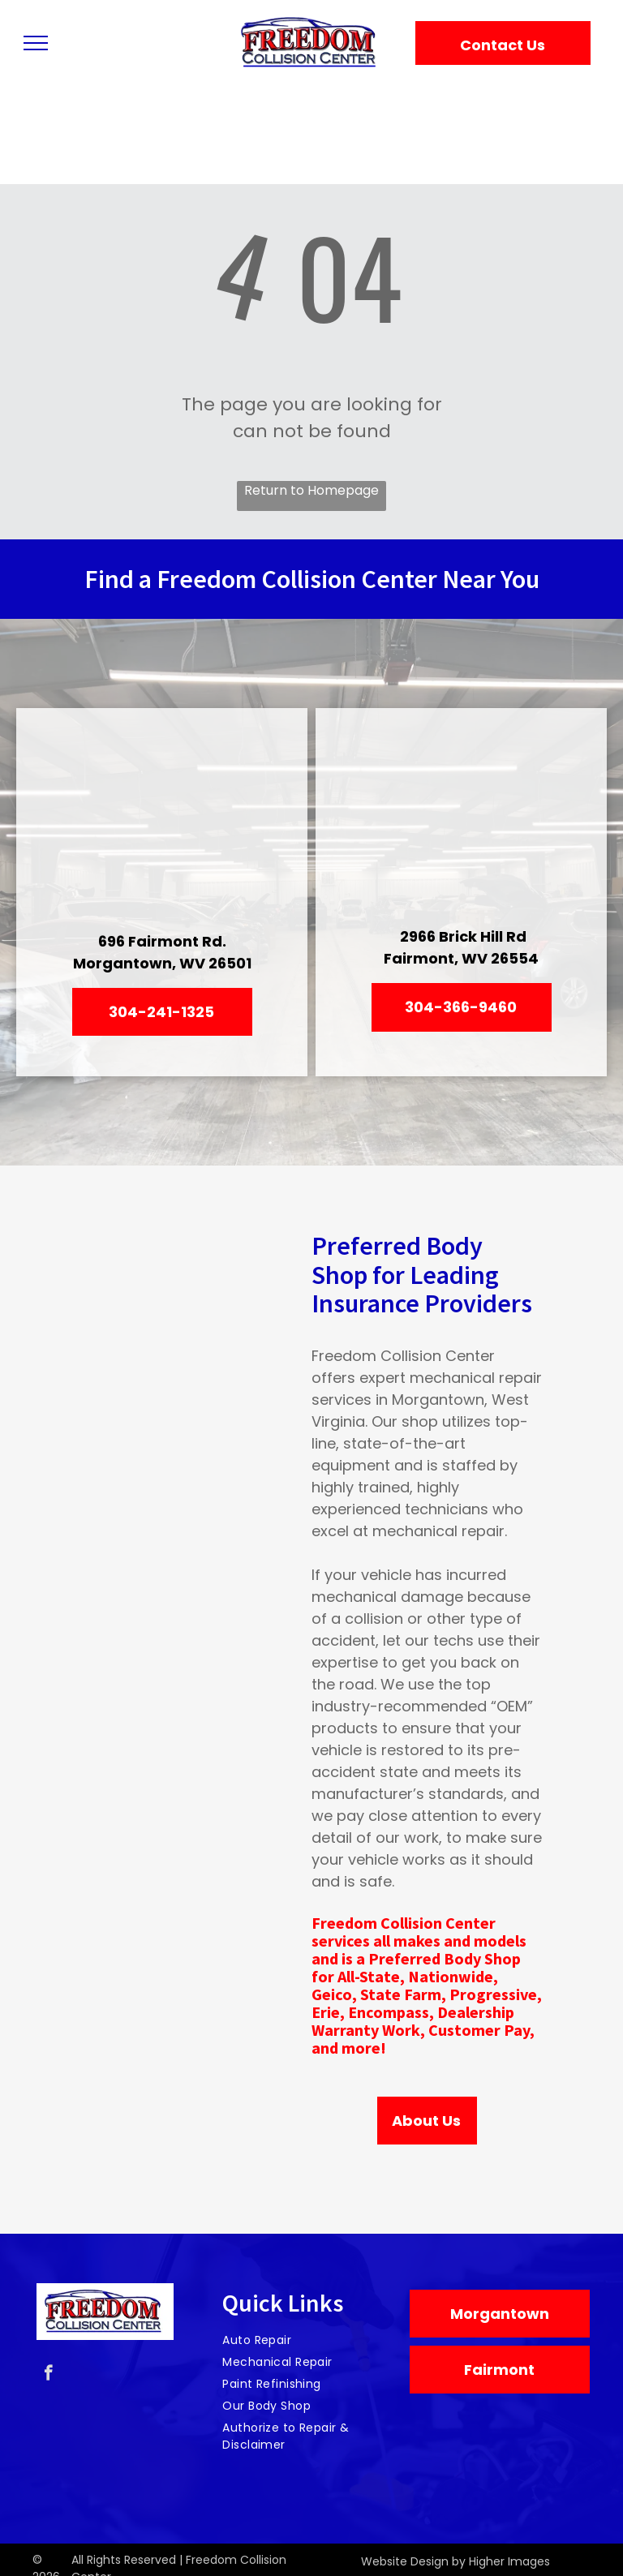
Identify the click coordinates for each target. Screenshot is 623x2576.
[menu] (36, 43)
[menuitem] (305, 2340)
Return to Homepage (311, 490)
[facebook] (48, 2375)
